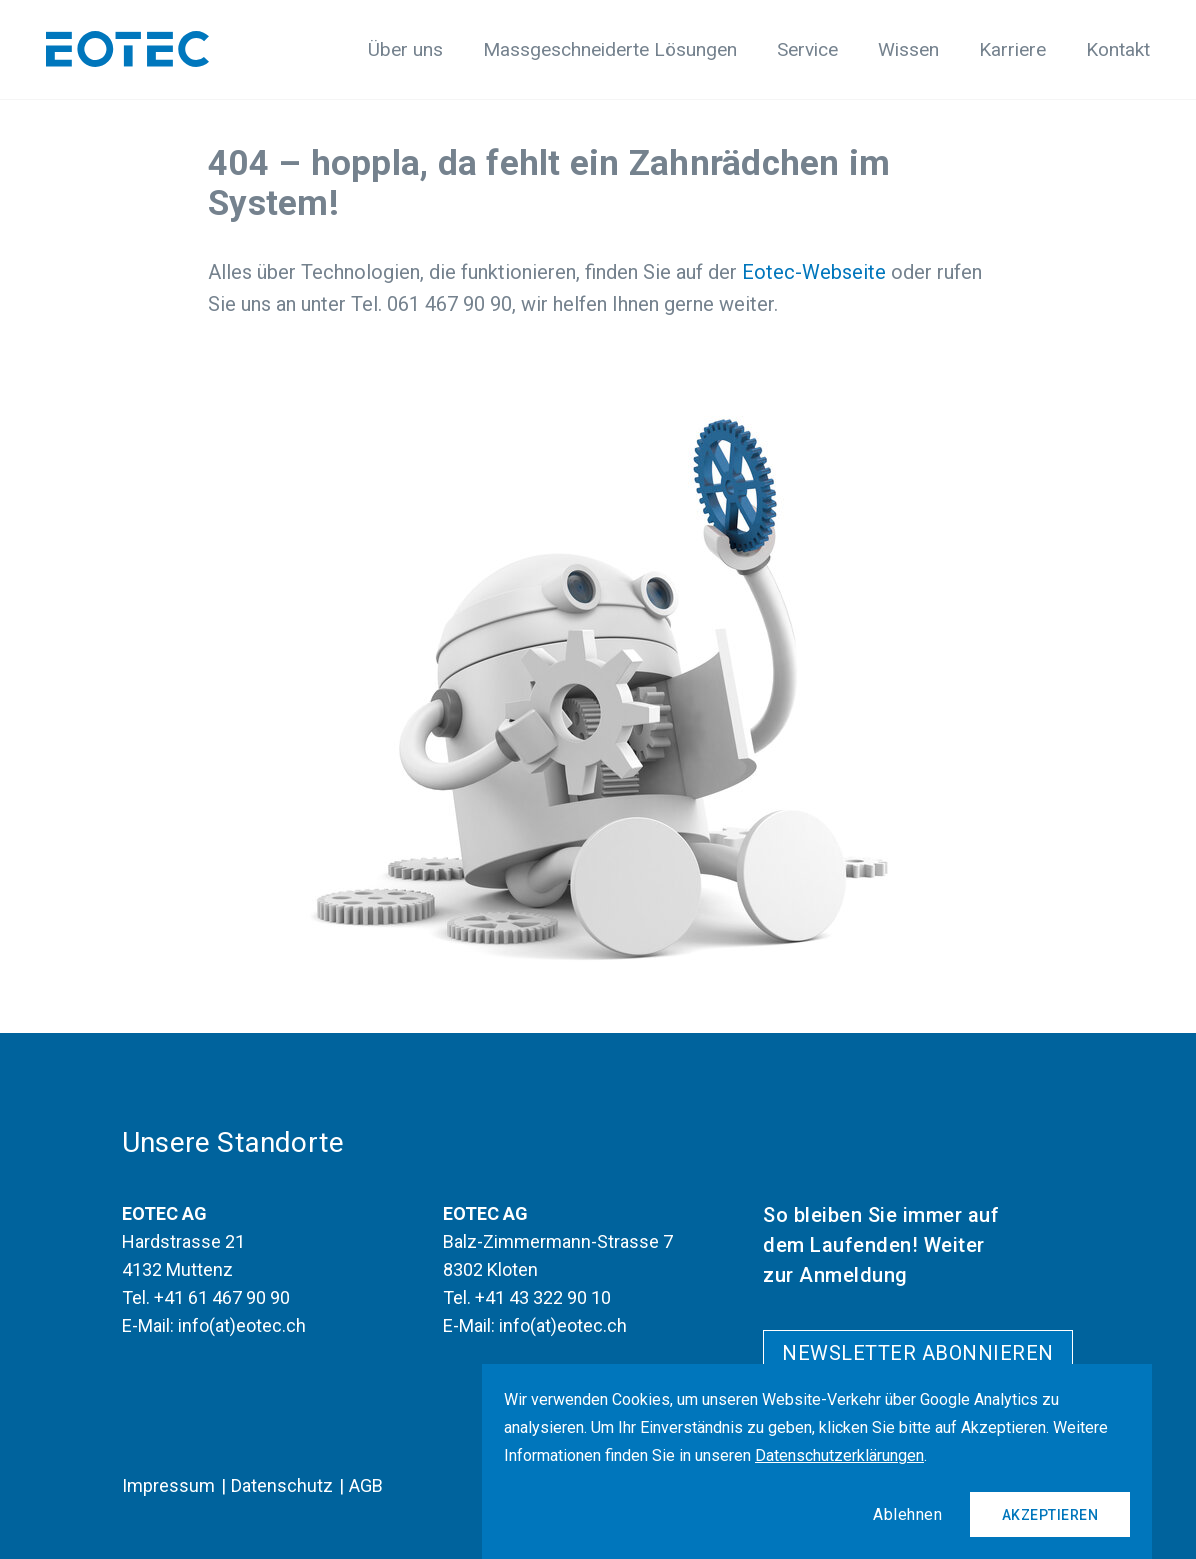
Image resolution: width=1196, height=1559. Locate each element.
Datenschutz (282, 1485)
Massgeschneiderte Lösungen (610, 49)
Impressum (168, 1485)
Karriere (1012, 49)
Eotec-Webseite (814, 272)
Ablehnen (907, 1514)
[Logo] (127, 49)
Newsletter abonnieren (918, 1353)
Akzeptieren (1050, 1515)
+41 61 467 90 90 (222, 1297)
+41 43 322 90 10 (543, 1297)
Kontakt (1118, 49)
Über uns (405, 49)
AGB (366, 1485)
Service (807, 49)
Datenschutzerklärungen (839, 1455)
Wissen (908, 49)
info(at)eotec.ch (242, 1325)
